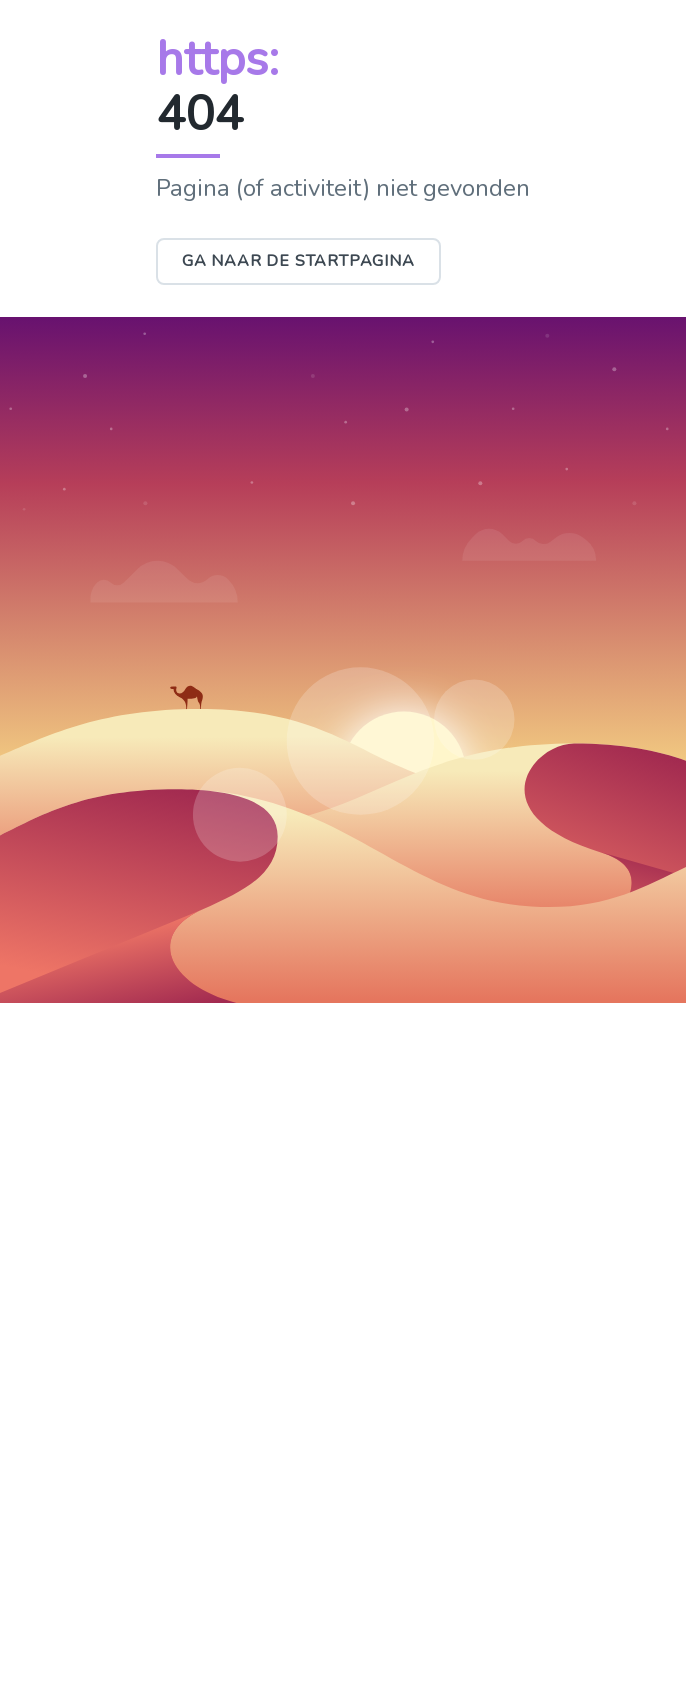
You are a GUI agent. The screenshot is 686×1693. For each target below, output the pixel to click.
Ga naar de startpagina (298, 261)
